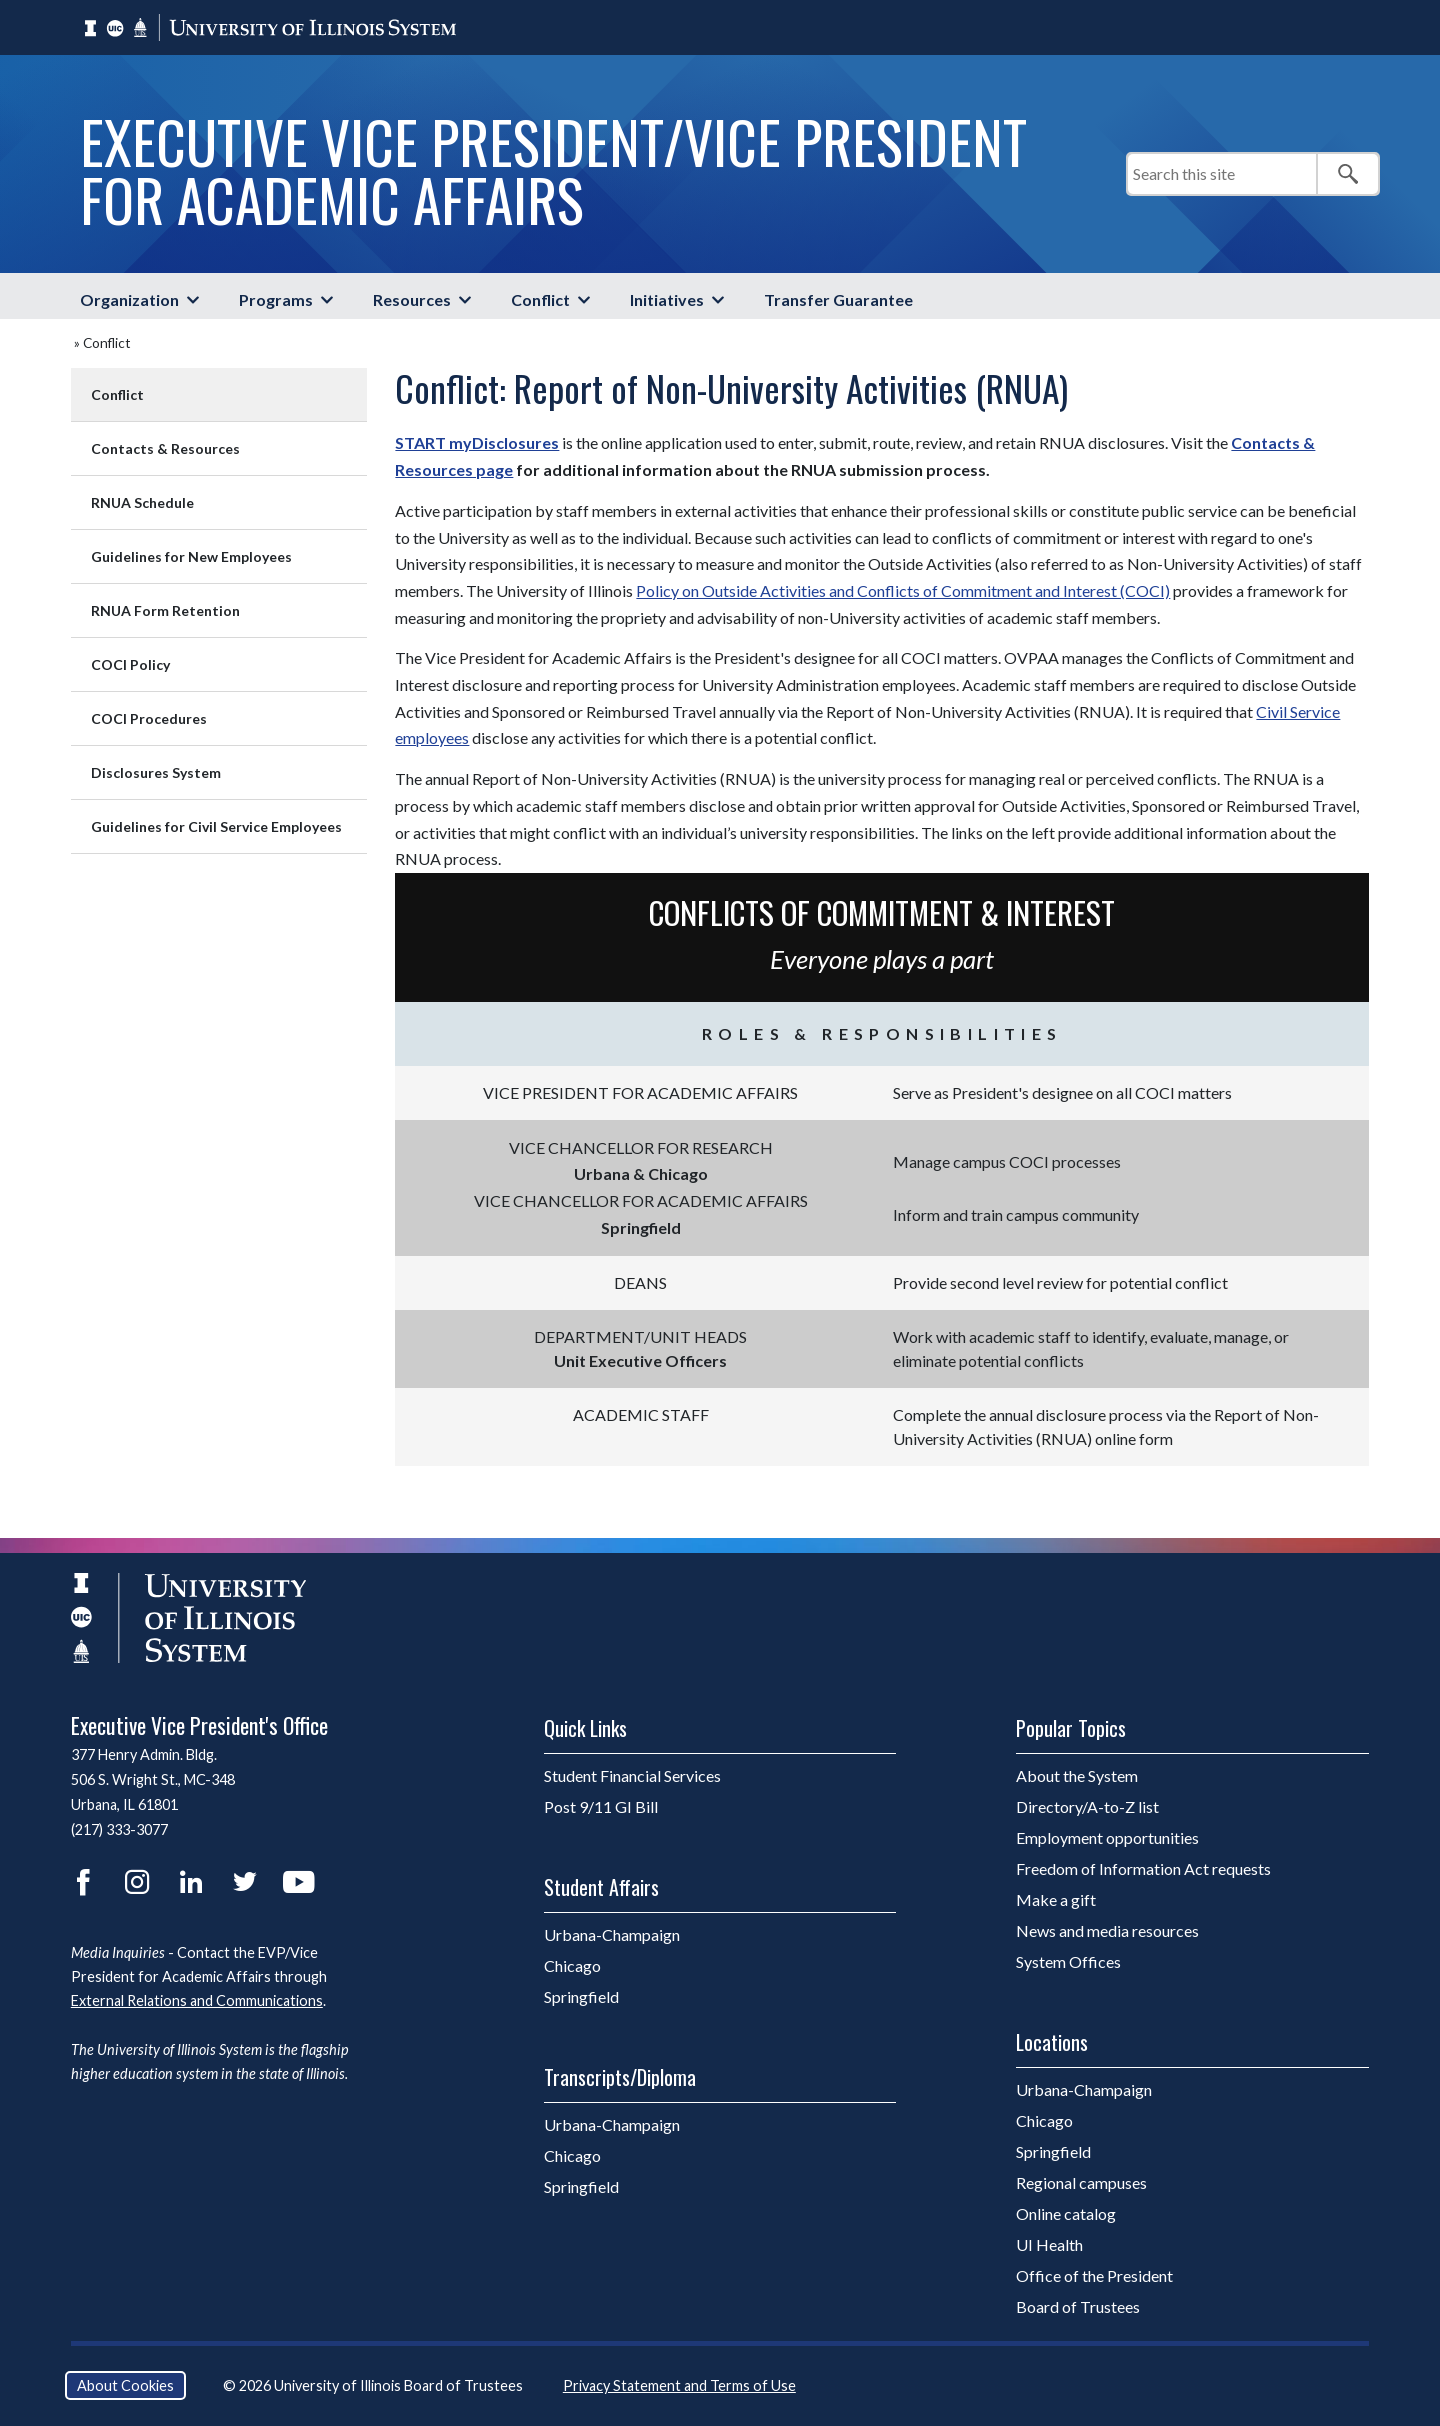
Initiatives (667, 299)
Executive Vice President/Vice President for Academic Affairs (553, 170)
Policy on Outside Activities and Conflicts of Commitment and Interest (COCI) (903, 590)
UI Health (1049, 2244)
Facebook (83, 1882)
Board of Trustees (1078, 2306)
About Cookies (125, 2385)
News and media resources (1107, 1930)
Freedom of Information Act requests (1143, 1868)
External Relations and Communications (197, 2000)
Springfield (633, 1996)
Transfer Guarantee (838, 299)
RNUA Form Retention (165, 610)
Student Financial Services (632, 1775)
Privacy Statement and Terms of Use (679, 2385)
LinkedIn (191, 1882)
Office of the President (1094, 2275)
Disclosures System (156, 772)
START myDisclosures (477, 442)
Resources (412, 299)
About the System (1077, 1775)
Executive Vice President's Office (199, 1725)
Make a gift (1056, 1899)
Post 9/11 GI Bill (601, 1806)
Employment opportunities (1107, 1837)
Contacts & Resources (165, 448)
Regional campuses (1081, 2182)
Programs (276, 299)
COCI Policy (130, 664)
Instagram (137, 1882)
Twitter (245, 1882)
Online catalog (1066, 2213)
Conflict (540, 299)
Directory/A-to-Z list (1087, 1806)
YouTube (299, 1882)
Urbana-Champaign (663, 1934)
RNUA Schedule (142, 502)
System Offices (1068, 1961)
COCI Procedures (149, 718)
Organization (129, 299)
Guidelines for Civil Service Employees (216, 826)
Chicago (624, 1965)
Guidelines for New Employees (191, 556)
